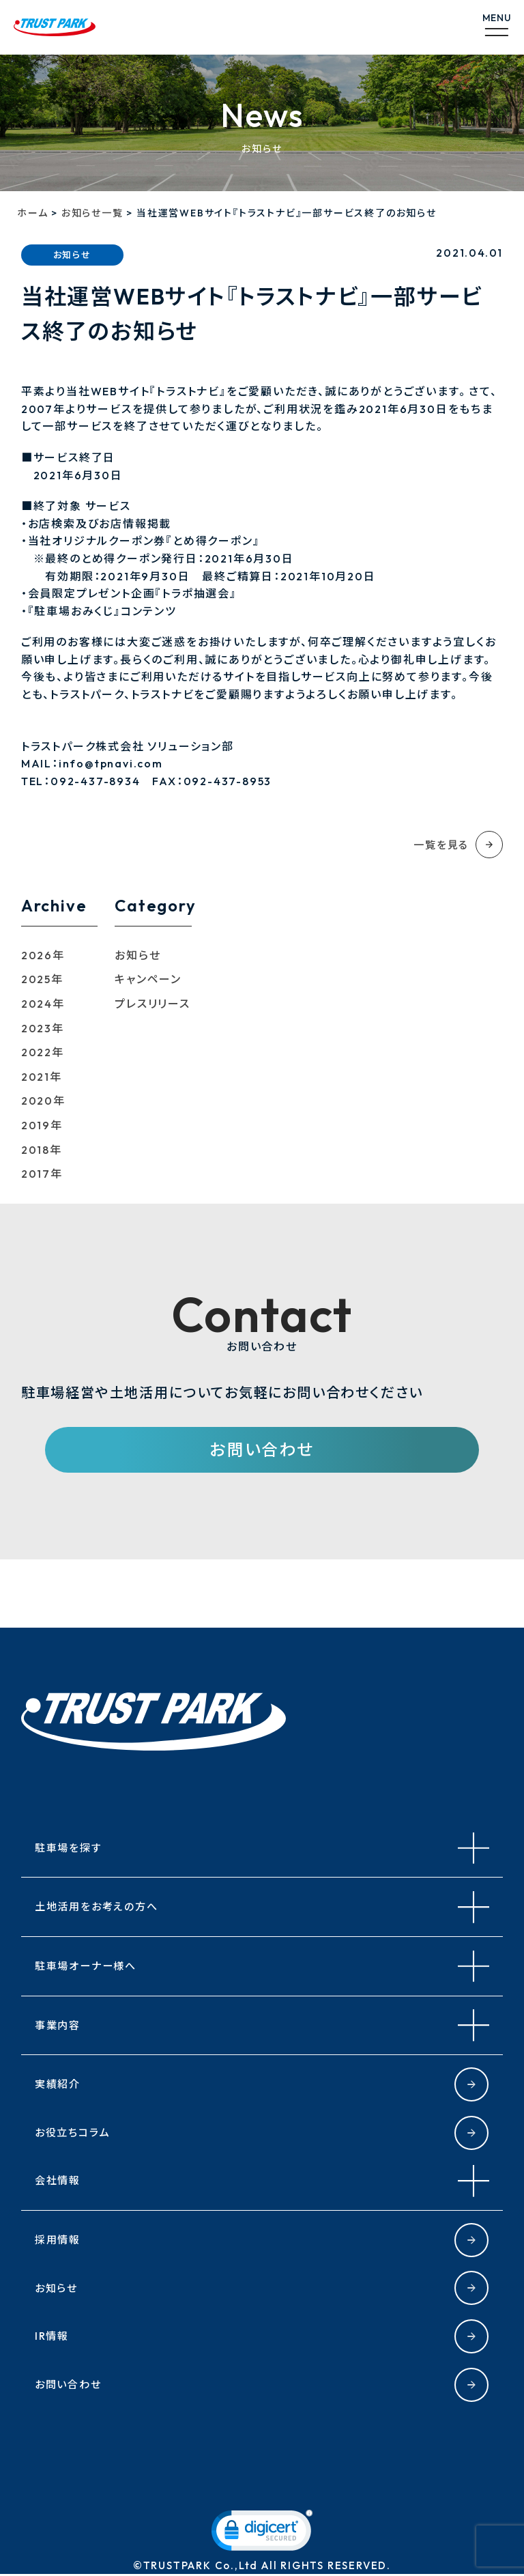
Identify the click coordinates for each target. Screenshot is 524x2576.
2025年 (42, 979)
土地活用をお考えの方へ (100, 1907)
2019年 (42, 1125)
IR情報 (53, 2336)
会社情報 (59, 2181)
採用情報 (59, 2240)
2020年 (43, 1100)
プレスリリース (152, 1003)
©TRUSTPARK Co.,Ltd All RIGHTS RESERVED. (262, 2567)
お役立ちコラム (75, 2133)
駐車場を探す (70, 1848)
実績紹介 (59, 2084)
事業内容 (59, 2026)
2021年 (41, 1077)
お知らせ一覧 (92, 213)
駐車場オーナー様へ (89, 1966)
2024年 (43, 1003)
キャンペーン (148, 979)
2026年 (43, 955)
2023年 (42, 1028)
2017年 (42, 1173)
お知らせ (137, 955)
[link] (262, 2534)
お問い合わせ (262, 1450)
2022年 (42, 1052)
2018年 (41, 1150)
